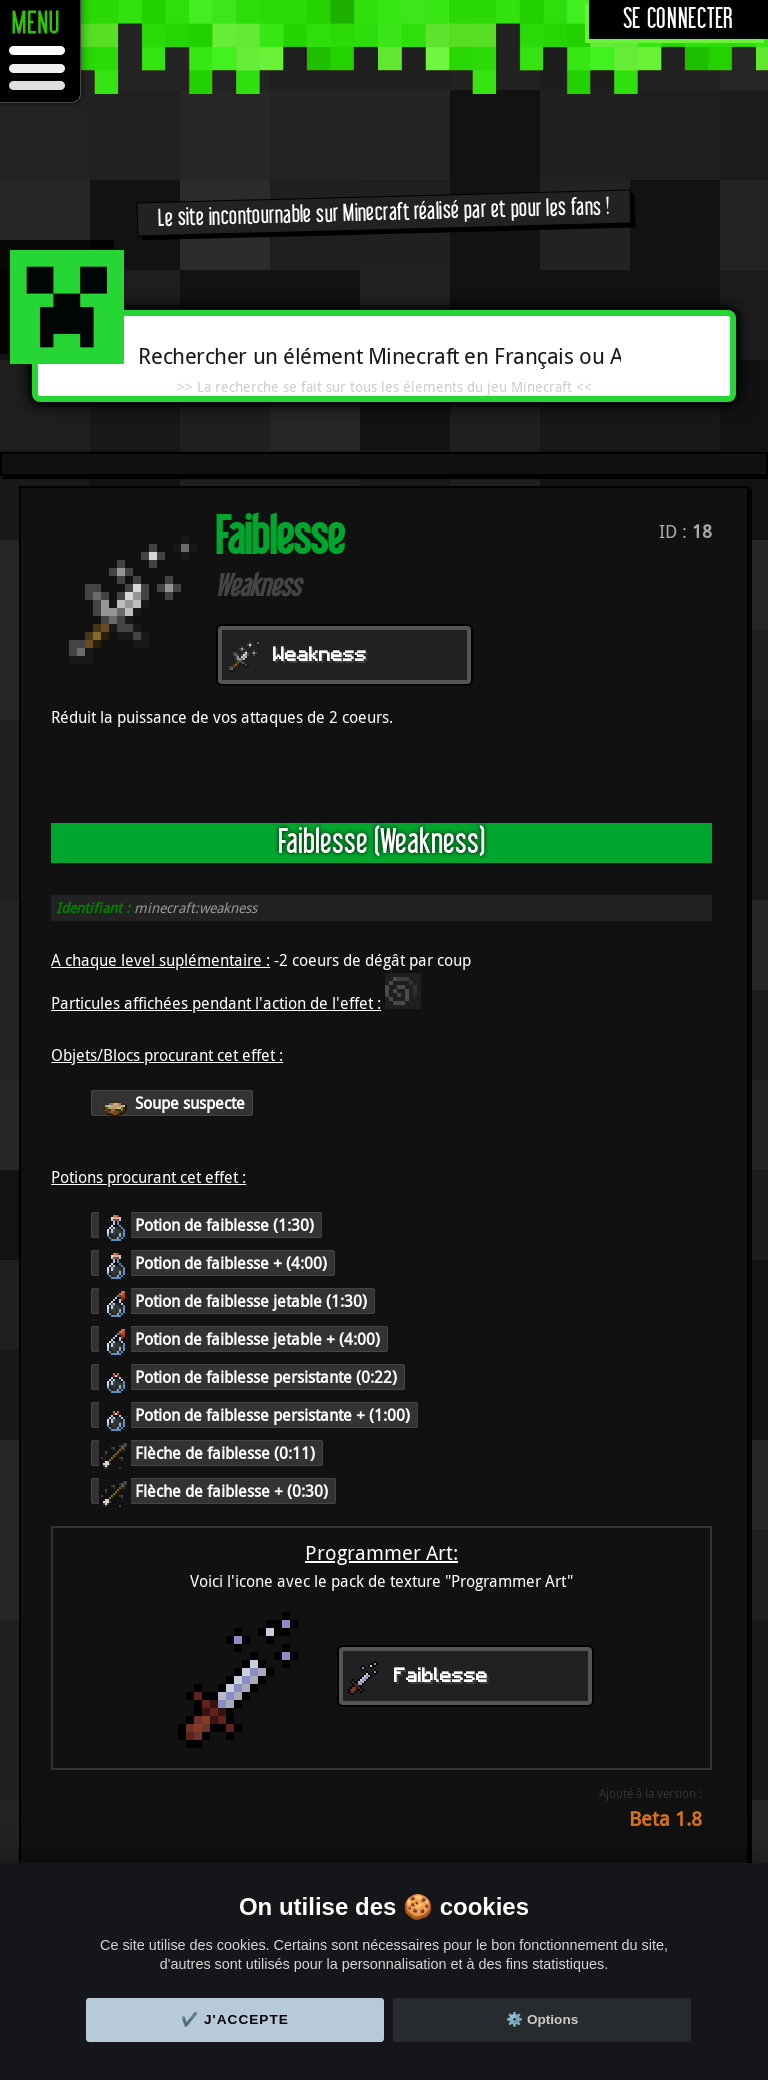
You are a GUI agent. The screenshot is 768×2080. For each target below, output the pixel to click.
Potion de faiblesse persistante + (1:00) (254, 1415)
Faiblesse (441, 1677)
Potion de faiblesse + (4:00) (213, 1263)
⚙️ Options (542, 2019)
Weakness (320, 656)
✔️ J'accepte (235, 2019)
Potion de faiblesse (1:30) (206, 1225)
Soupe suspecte (172, 1103)
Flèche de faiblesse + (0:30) (213, 1491)
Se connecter (678, 19)
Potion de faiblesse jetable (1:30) (233, 1301)
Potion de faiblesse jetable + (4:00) (239, 1339)
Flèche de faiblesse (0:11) (207, 1453)
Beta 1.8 (665, 1818)
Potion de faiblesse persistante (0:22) (248, 1377)
